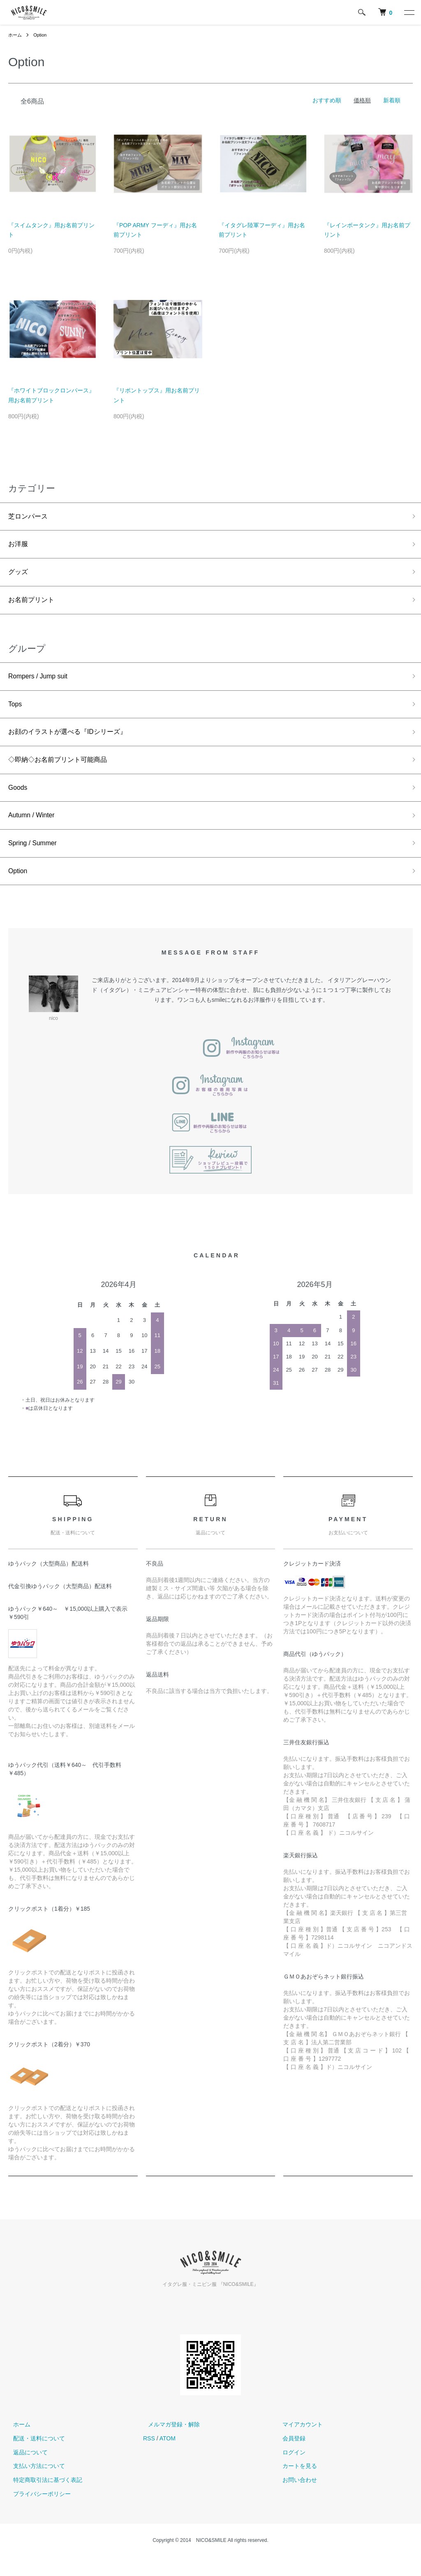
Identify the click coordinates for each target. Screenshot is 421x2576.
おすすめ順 (326, 100)
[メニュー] (408, 12)
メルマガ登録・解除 (169, 2443)
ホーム (15, 35)
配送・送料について (34, 2457)
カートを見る (295, 2485)
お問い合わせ (295, 2499)
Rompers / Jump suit (42, 684)
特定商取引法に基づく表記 (42, 2499)
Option (42, 35)
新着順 (391, 100)
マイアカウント (298, 2443)
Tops (16, 713)
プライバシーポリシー (37, 2513)
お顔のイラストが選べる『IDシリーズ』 (74, 742)
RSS (149, 2457)
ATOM (168, 2457)
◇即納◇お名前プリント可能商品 (63, 772)
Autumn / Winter (34, 830)
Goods (19, 801)
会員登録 (289, 2457)
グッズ (19, 576)
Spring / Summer (36, 860)
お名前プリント (34, 606)
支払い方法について (34, 2485)
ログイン (289, 2471)
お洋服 (19, 546)
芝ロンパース (30, 517)
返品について (25, 2471)
